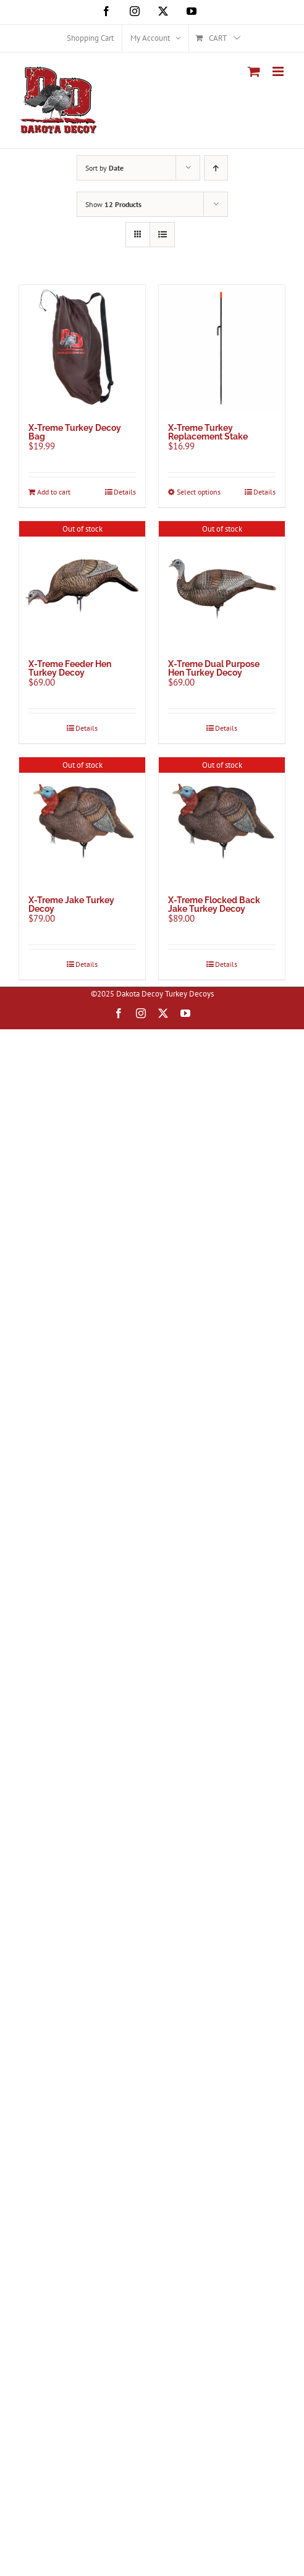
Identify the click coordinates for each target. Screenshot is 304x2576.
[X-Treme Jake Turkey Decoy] (82, 820)
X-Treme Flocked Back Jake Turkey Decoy (214, 904)
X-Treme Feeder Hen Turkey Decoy (69, 668)
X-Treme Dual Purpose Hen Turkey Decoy (214, 668)
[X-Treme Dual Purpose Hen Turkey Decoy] (222, 584)
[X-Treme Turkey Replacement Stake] (222, 348)
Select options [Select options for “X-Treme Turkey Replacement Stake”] (199, 491)
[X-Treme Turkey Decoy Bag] (82, 348)
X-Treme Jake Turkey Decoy (71, 904)
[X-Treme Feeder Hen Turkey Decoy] (82, 584)
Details (125, 491)
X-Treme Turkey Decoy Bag (74, 432)
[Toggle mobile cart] (254, 71)
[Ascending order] (216, 168)
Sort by (104, 167)
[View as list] (162, 235)
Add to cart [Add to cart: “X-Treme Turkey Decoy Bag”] (53, 491)
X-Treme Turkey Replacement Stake (208, 432)
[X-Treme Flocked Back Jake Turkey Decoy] (222, 820)
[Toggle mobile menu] (278, 71)
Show (113, 204)
